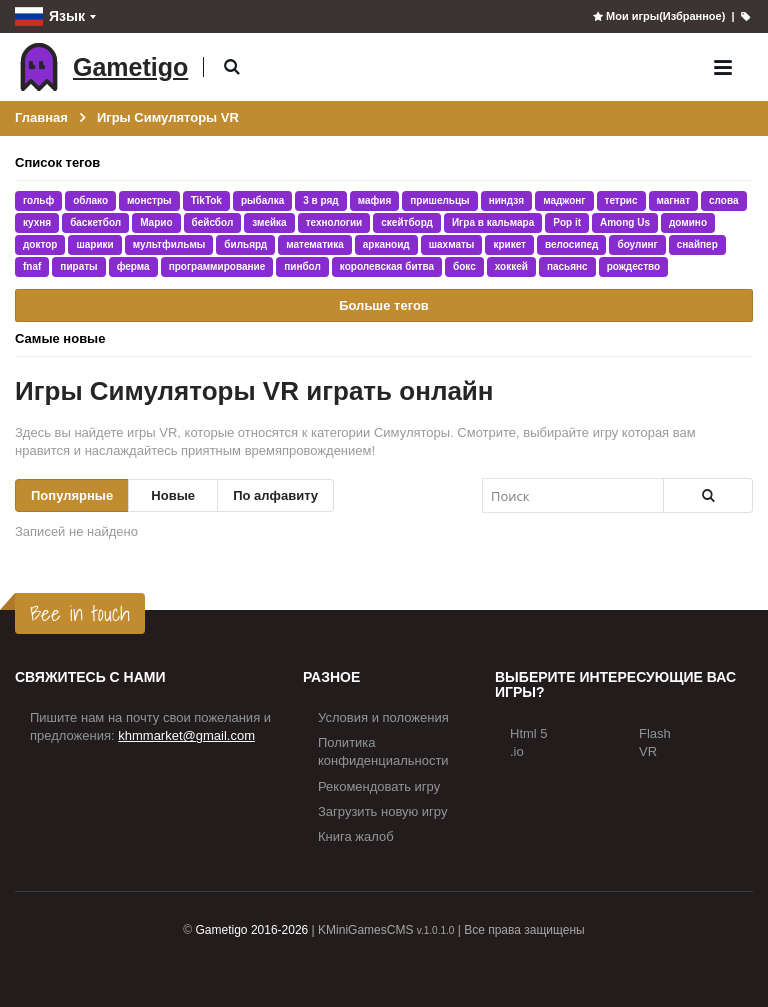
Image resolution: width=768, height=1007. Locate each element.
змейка (269, 222)
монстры (149, 200)
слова (723, 200)
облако (90, 200)
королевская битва (387, 266)
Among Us (625, 222)
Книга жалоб (356, 836)
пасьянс (567, 266)
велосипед (571, 244)
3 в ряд (320, 200)
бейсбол (213, 222)
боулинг (637, 244)
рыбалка (262, 200)
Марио (156, 222)
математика (315, 244)
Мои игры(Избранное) (658, 16)
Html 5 (529, 733)
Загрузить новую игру (382, 811)
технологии (334, 222)
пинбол (302, 266)
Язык (50, 16)
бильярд (245, 244)
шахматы (452, 244)
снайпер (697, 244)
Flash (655, 733)
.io (517, 751)
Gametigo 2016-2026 (252, 930)
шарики (94, 244)
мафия (375, 200)
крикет (509, 244)
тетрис (621, 200)
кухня (37, 222)
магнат (674, 200)
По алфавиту (275, 495)
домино (688, 222)
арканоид (386, 244)
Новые (173, 495)
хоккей (511, 266)
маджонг (564, 200)
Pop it (567, 222)
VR (648, 751)
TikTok (206, 200)
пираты (78, 266)
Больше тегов (384, 305)
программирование (217, 266)
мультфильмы (169, 244)
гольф (38, 200)
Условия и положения (383, 717)
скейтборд (407, 222)
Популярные (72, 495)
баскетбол (95, 222)
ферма (133, 266)
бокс (464, 266)
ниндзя (507, 200)
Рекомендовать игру (379, 786)
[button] (231, 67)
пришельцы (439, 200)
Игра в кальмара (493, 222)
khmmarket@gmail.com (186, 735)
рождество (634, 266)
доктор (40, 244)
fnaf (32, 266)
